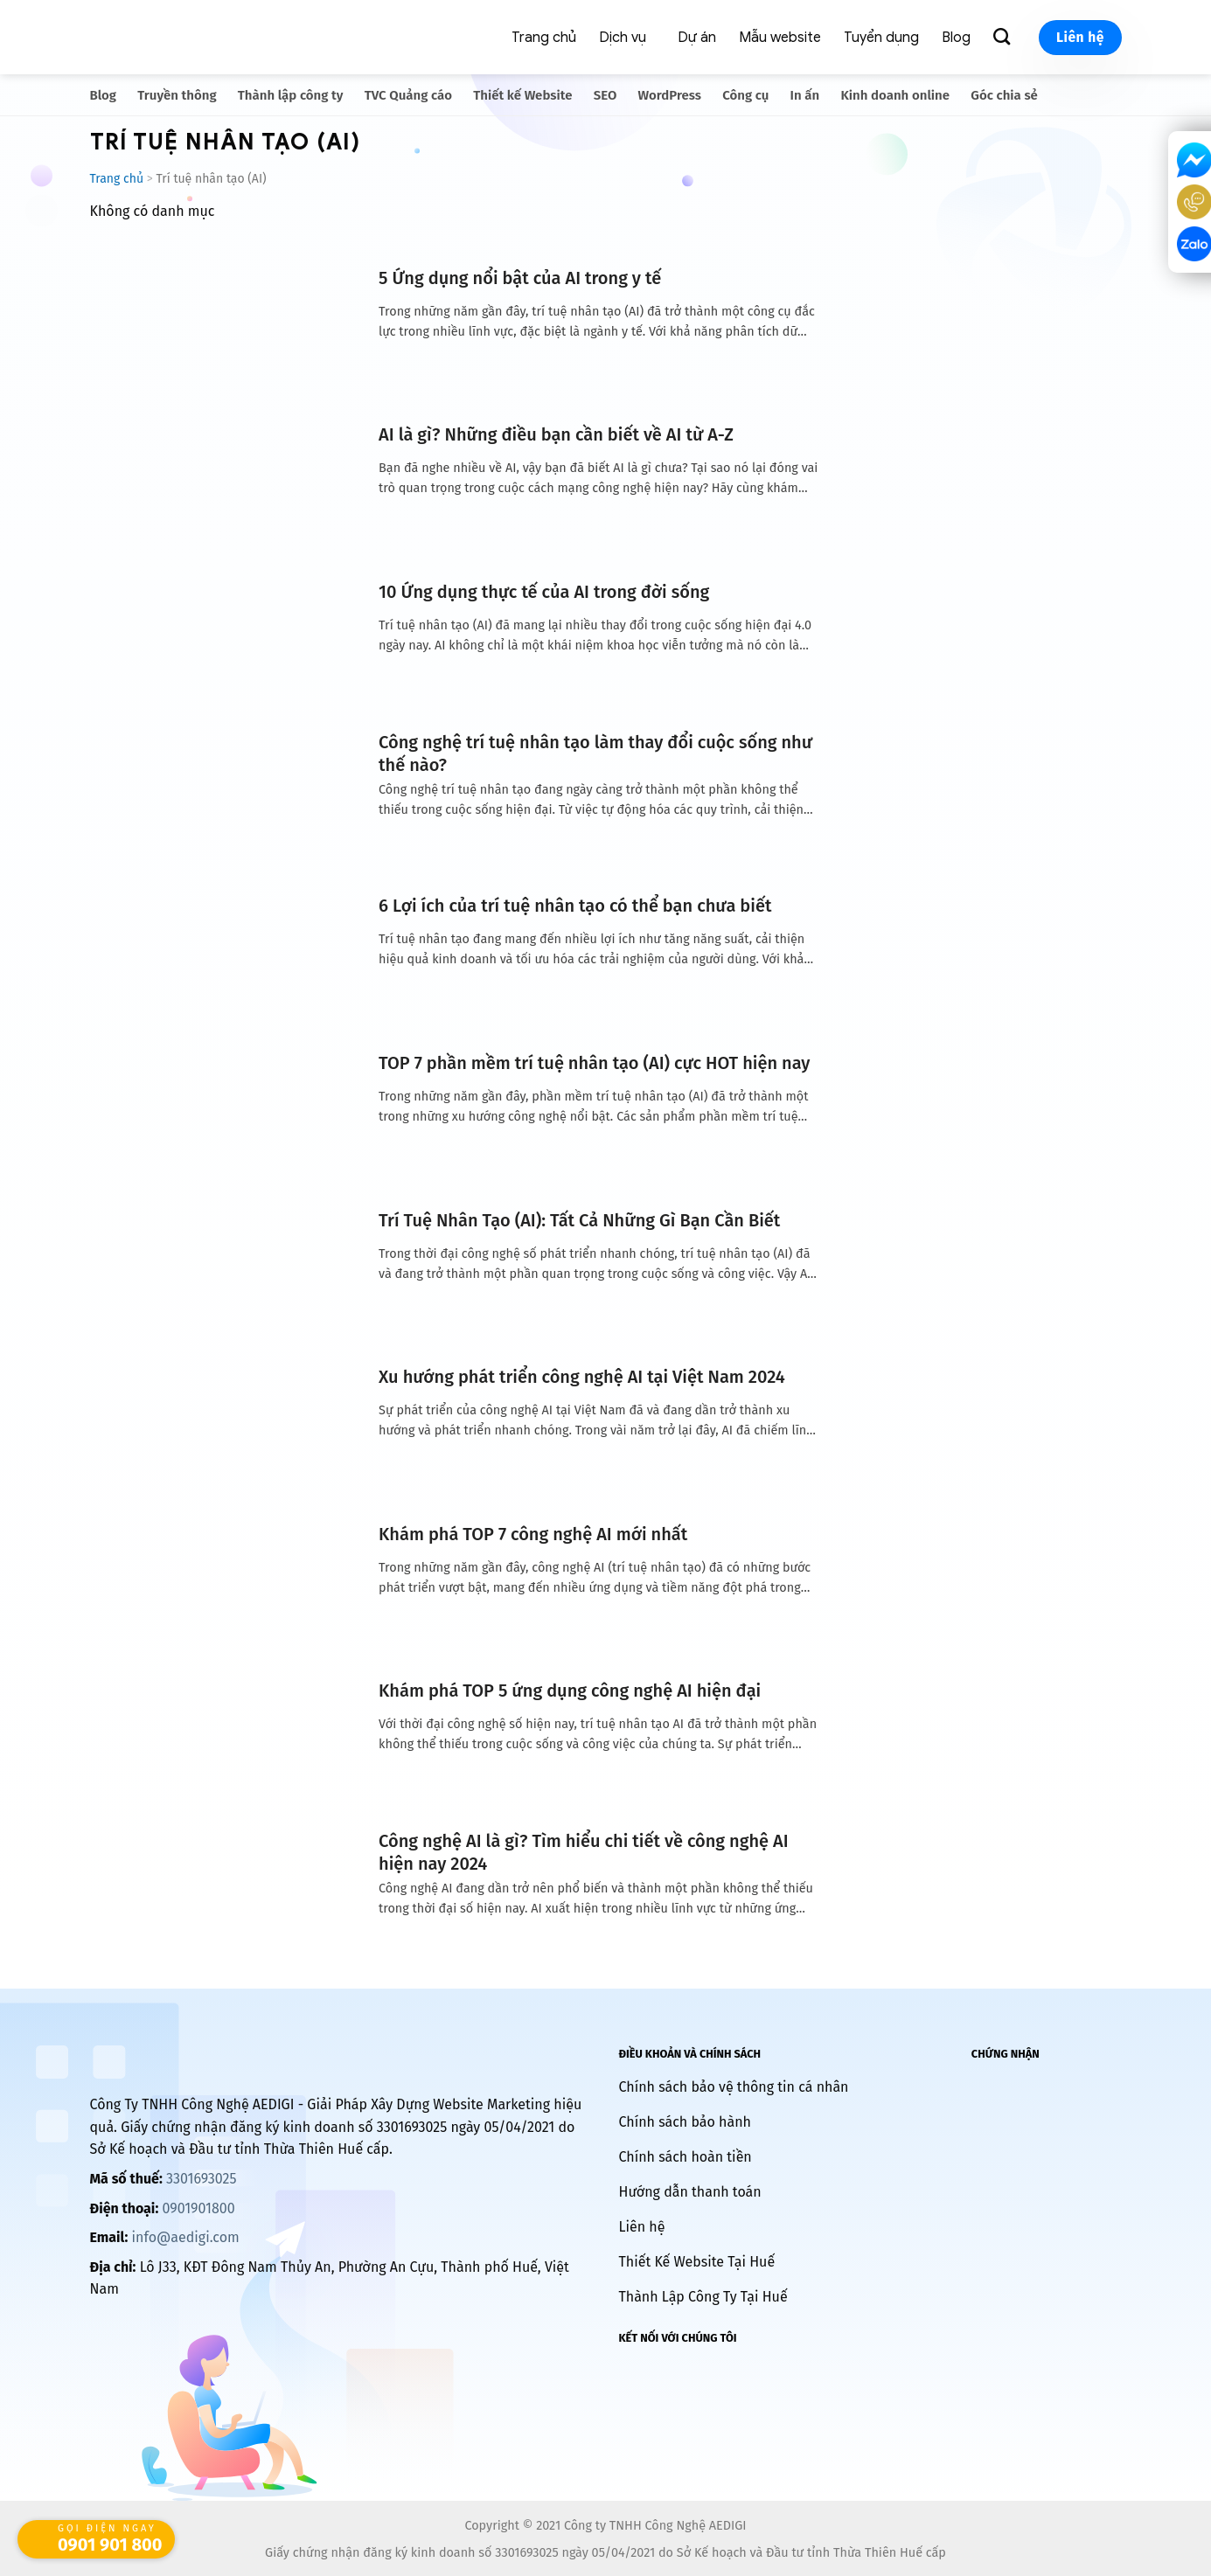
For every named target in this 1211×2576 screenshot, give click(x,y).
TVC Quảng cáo (408, 95)
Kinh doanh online (895, 95)
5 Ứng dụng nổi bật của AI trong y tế (520, 277)
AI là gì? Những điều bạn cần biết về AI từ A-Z (556, 434)
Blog (956, 37)
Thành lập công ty (291, 95)
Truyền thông (176, 95)
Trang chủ (544, 37)
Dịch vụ (622, 37)
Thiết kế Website (522, 95)
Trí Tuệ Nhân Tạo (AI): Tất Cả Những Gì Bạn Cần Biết (579, 1220)
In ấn (805, 95)
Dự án (697, 37)
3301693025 (201, 2178)
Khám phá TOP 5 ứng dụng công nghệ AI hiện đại (570, 1690)
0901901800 (198, 2208)
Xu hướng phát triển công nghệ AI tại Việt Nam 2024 (582, 1376)
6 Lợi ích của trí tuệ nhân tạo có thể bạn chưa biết (575, 905)
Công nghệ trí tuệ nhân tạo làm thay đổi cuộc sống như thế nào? (595, 753)
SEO (605, 95)
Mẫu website (780, 37)
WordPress (669, 95)
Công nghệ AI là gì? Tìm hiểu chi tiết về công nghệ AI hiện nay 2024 (584, 1852)
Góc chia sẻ (1004, 95)
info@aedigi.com (186, 2237)
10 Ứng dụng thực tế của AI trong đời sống (544, 591)
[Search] (1004, 37)
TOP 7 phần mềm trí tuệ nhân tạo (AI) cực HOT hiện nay (594, 1062)
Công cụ (745, 95)
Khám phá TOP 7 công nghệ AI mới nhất (533, 1534)
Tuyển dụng (881, 37)
